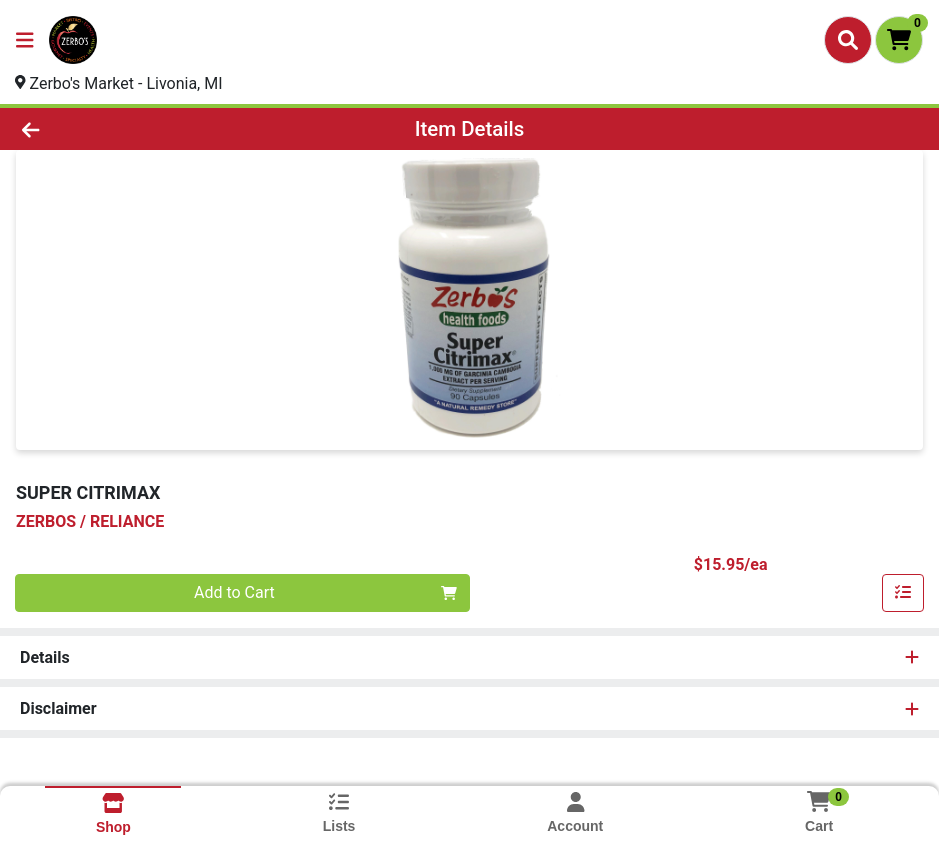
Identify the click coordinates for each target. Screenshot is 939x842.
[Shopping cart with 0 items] (899, 40)
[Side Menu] (25, 40)
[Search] (848, 40)
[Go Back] (129, 129)
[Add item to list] (903, 593)
